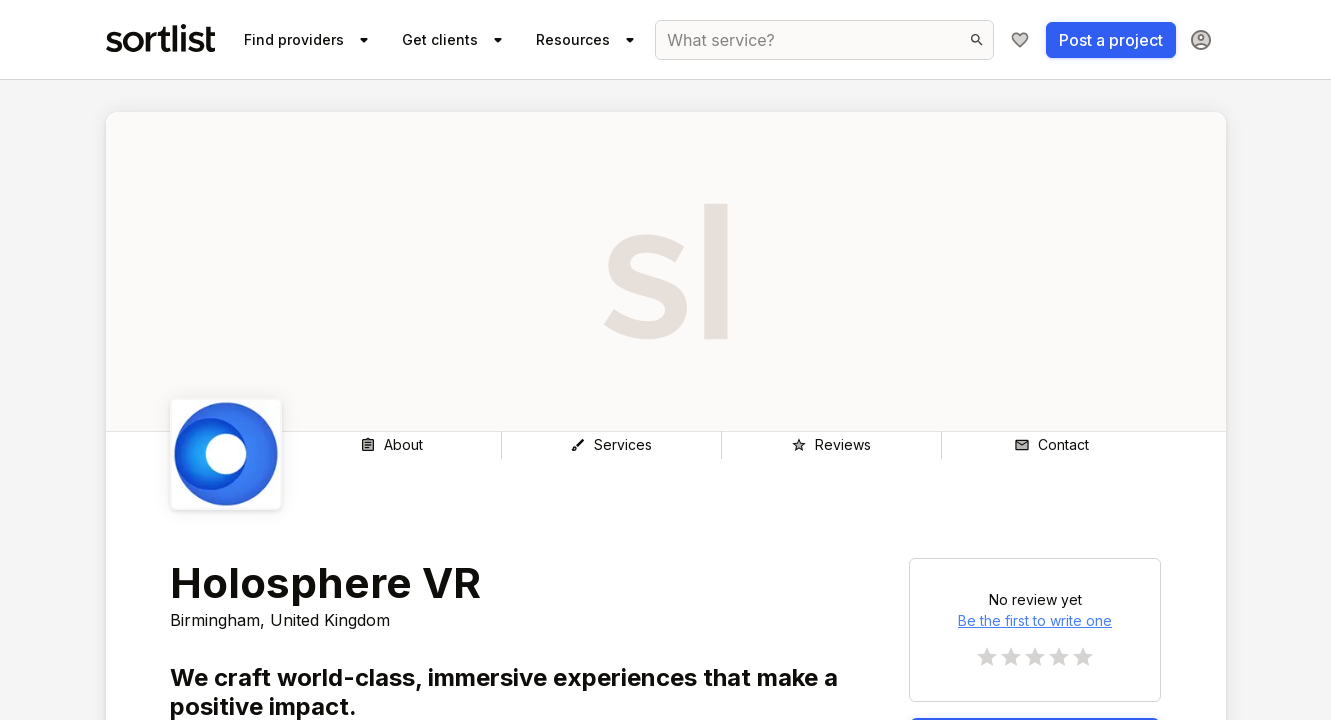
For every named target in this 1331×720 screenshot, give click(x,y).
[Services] (611, 445)
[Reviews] (831, 445)
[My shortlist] (1020, 40)
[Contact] (1052, 445)
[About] (391, 445)
